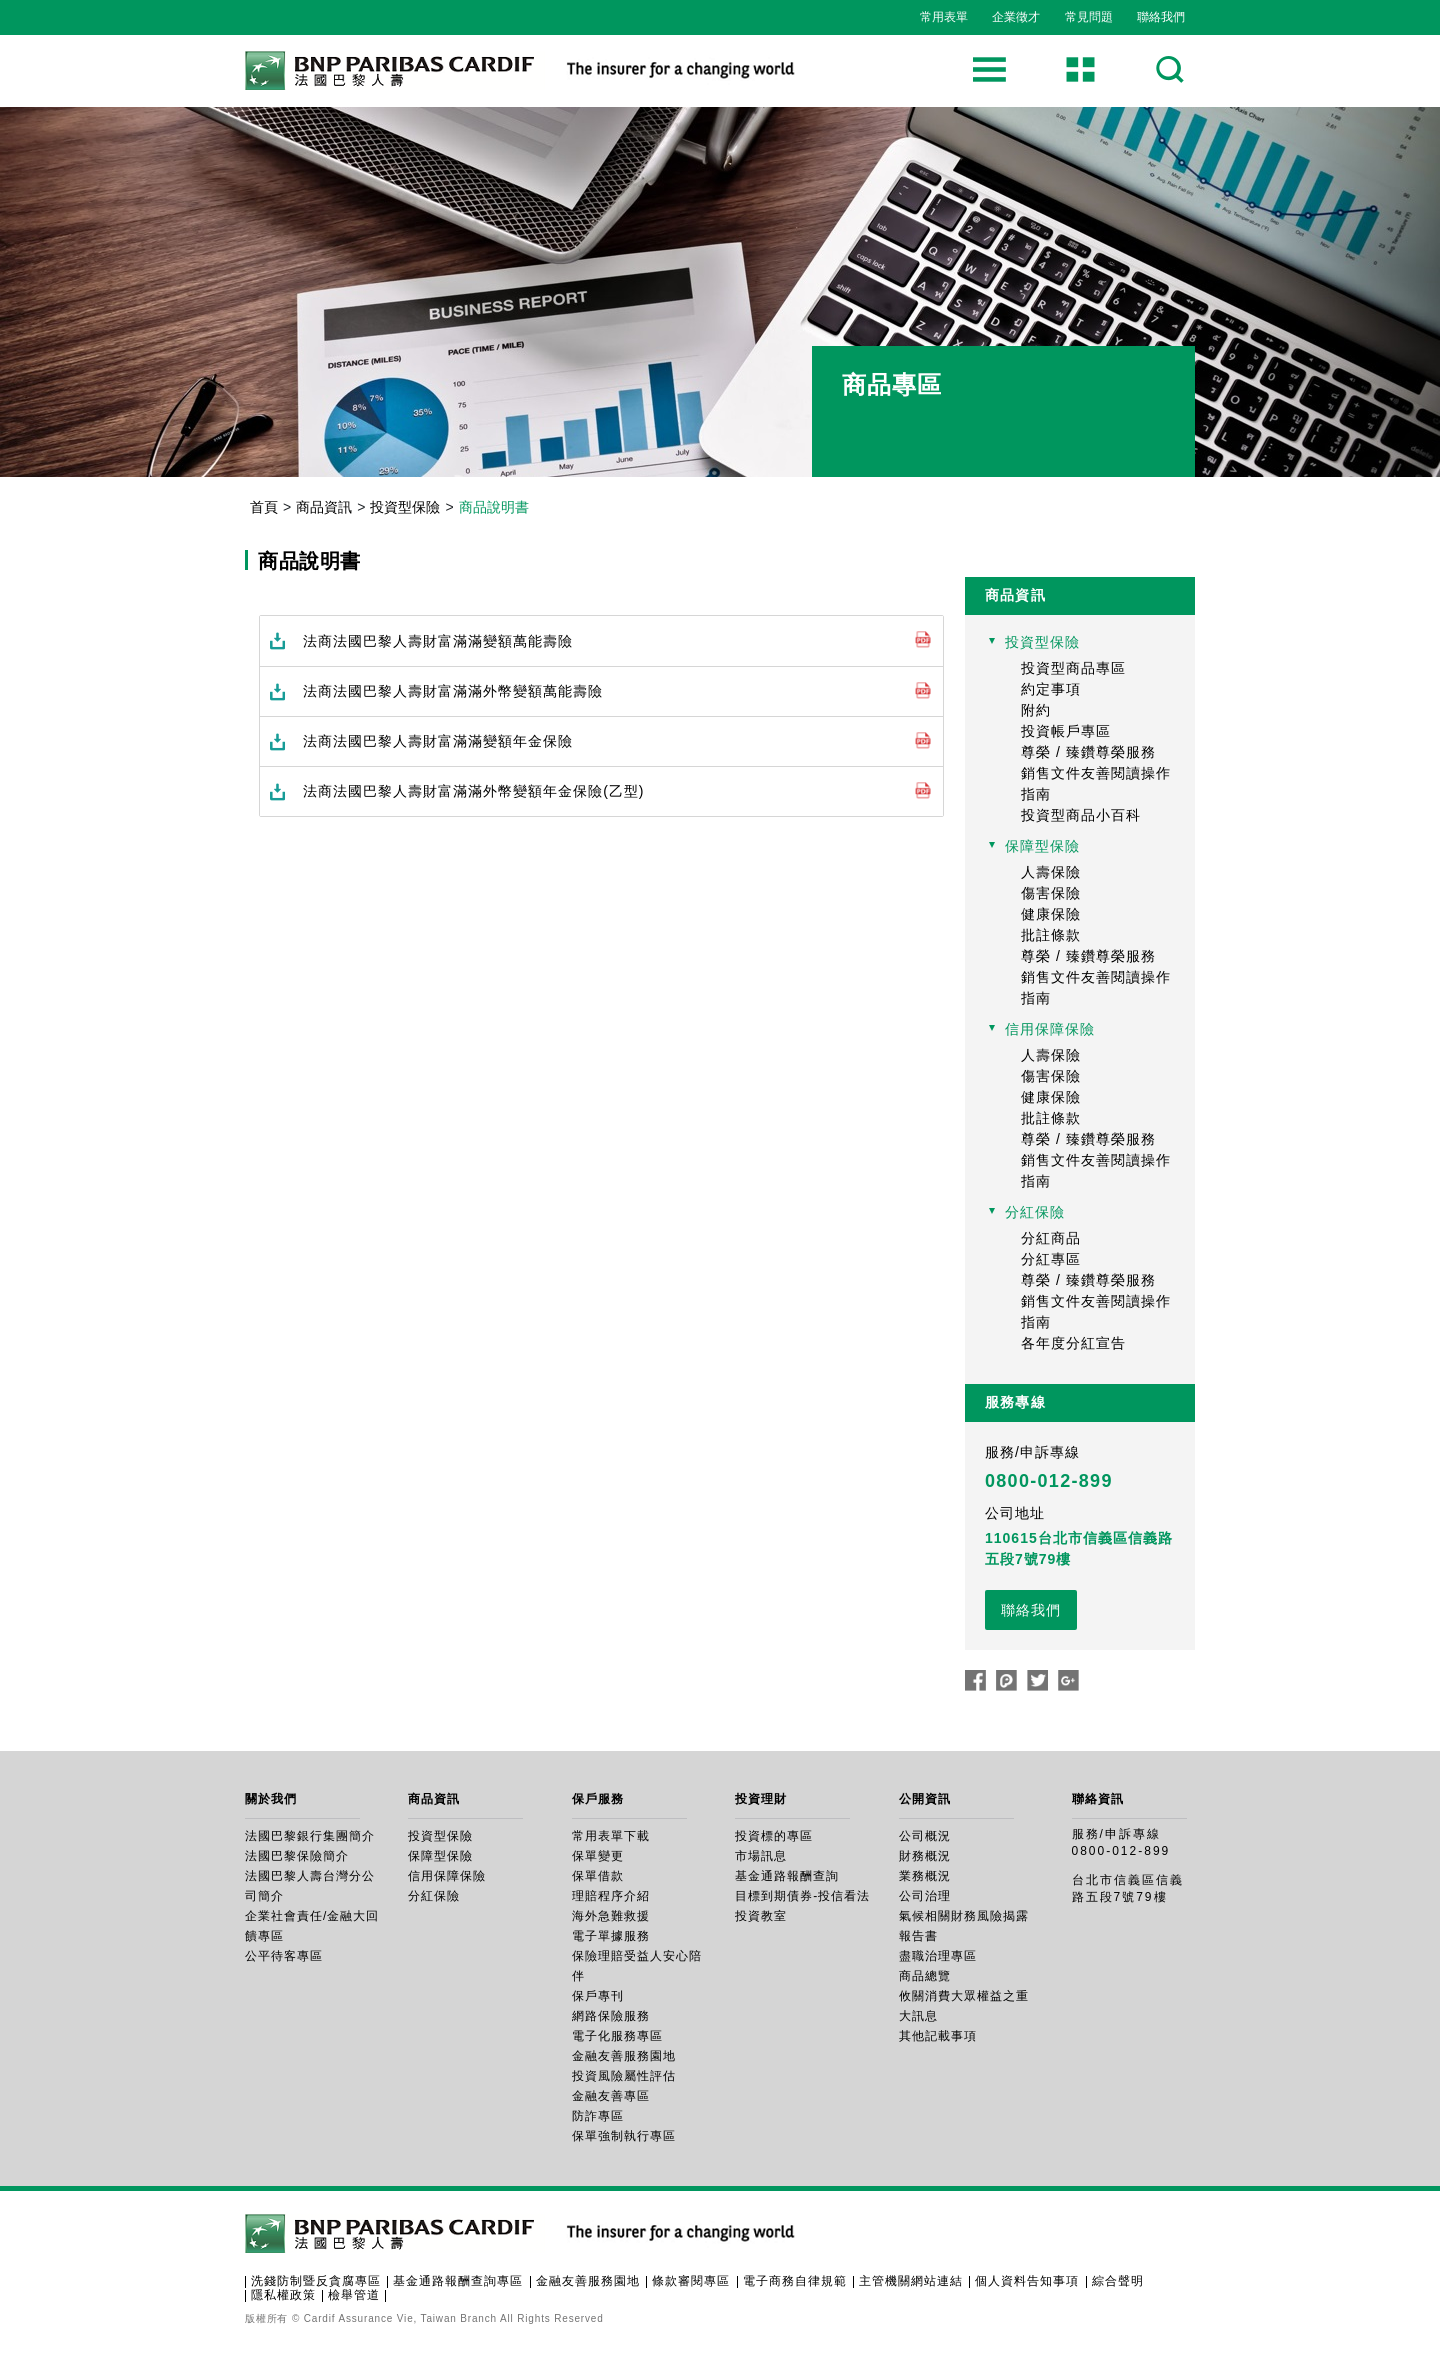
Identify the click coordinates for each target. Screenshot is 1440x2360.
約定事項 (1051, 689)
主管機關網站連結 (911, 2281)
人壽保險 (1051, 872)
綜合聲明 (1118, 2281)
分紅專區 (1051, 1259)
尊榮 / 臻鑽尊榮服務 (1088, 752)
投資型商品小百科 (1081, 815)
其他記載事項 (938, 2036)
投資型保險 (405, 507)
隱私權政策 (283, 2295)
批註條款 (1051, 935)
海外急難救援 (611, 1916)
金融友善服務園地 (624, 2056)
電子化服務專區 (617, 2036)
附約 (1036, 710)
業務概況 (925, 1876)
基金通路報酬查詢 (787, 1876)
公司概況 (925, 1836)
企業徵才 (1016, 17)
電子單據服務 (611, 1936)
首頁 (264, 507)
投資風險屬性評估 (624, 2076)
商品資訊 (324, 507)
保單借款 (598, 1876)
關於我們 (271, 1799)
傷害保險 (1051, 893)
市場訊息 (761, 1856)
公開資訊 (925, 1799)
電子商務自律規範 (795, 2281)
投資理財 (761, 1799)
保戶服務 (598, 1799)
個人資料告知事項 (1027, 2281)
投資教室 (761, 1916)
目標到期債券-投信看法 (802, 1896)
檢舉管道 (354, 2295)
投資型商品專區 (1073, 668)
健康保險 (1051, 914)
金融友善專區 (611, 2096)
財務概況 (925, 1856)
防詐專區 (598, 2116)
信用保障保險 (1050, 1029)
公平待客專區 (284, 1956)
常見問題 (1089, 17)
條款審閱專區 (691, 2281)
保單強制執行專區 (624, 2136)
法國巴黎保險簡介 (297, 1856)
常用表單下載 (611, 1836)
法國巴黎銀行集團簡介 (310, 1836)
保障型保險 (1042, 846)
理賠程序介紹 (611, 1896)
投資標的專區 (774, 1836)
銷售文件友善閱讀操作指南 (1096, 783)
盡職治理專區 (938, 1956)
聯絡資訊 (1098, 1799)
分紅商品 (1051, 1238)
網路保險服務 (611, 2016)
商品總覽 (925, 1976)
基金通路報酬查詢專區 (458, 2281)
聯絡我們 (1161, 17)
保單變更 (598, 1856)
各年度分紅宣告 (1073, 1343)
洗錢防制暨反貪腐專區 (316, 2281)
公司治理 (925, 1896)
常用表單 (944, 17)
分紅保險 (1035, 1212)
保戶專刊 (598, 1996)
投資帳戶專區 (1066, 731)
